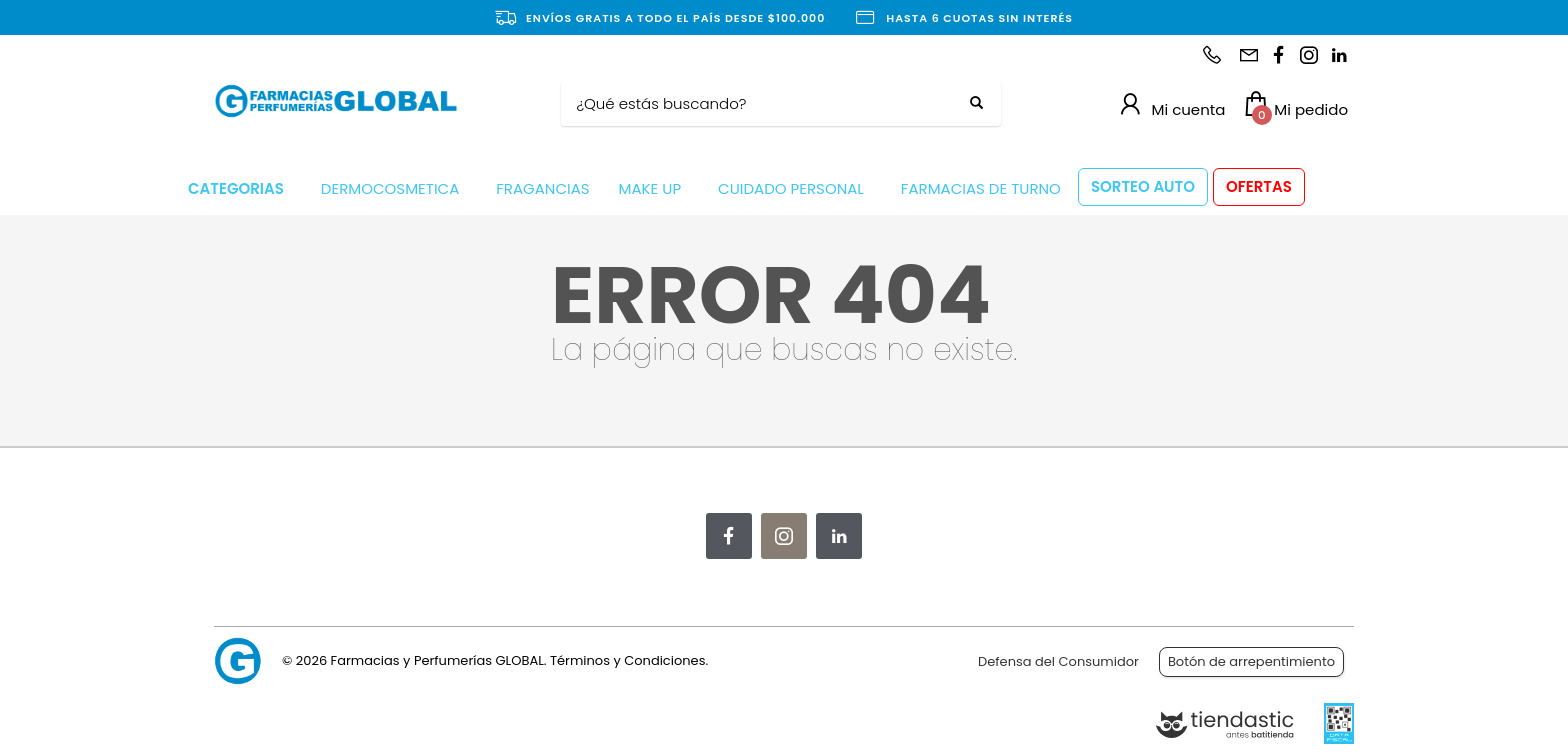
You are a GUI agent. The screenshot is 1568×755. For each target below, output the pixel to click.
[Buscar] (766, 104)
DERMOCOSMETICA (390, 188)
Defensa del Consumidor (1058, 661)
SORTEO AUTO (1143, 186)
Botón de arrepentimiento (1251, 661)
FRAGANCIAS (542, 188)
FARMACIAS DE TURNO (981, 188)
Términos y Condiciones (627, 660)
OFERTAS (1259, 186)
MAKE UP (650, 188)
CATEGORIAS (236, 188)
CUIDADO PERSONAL (791, 188)
